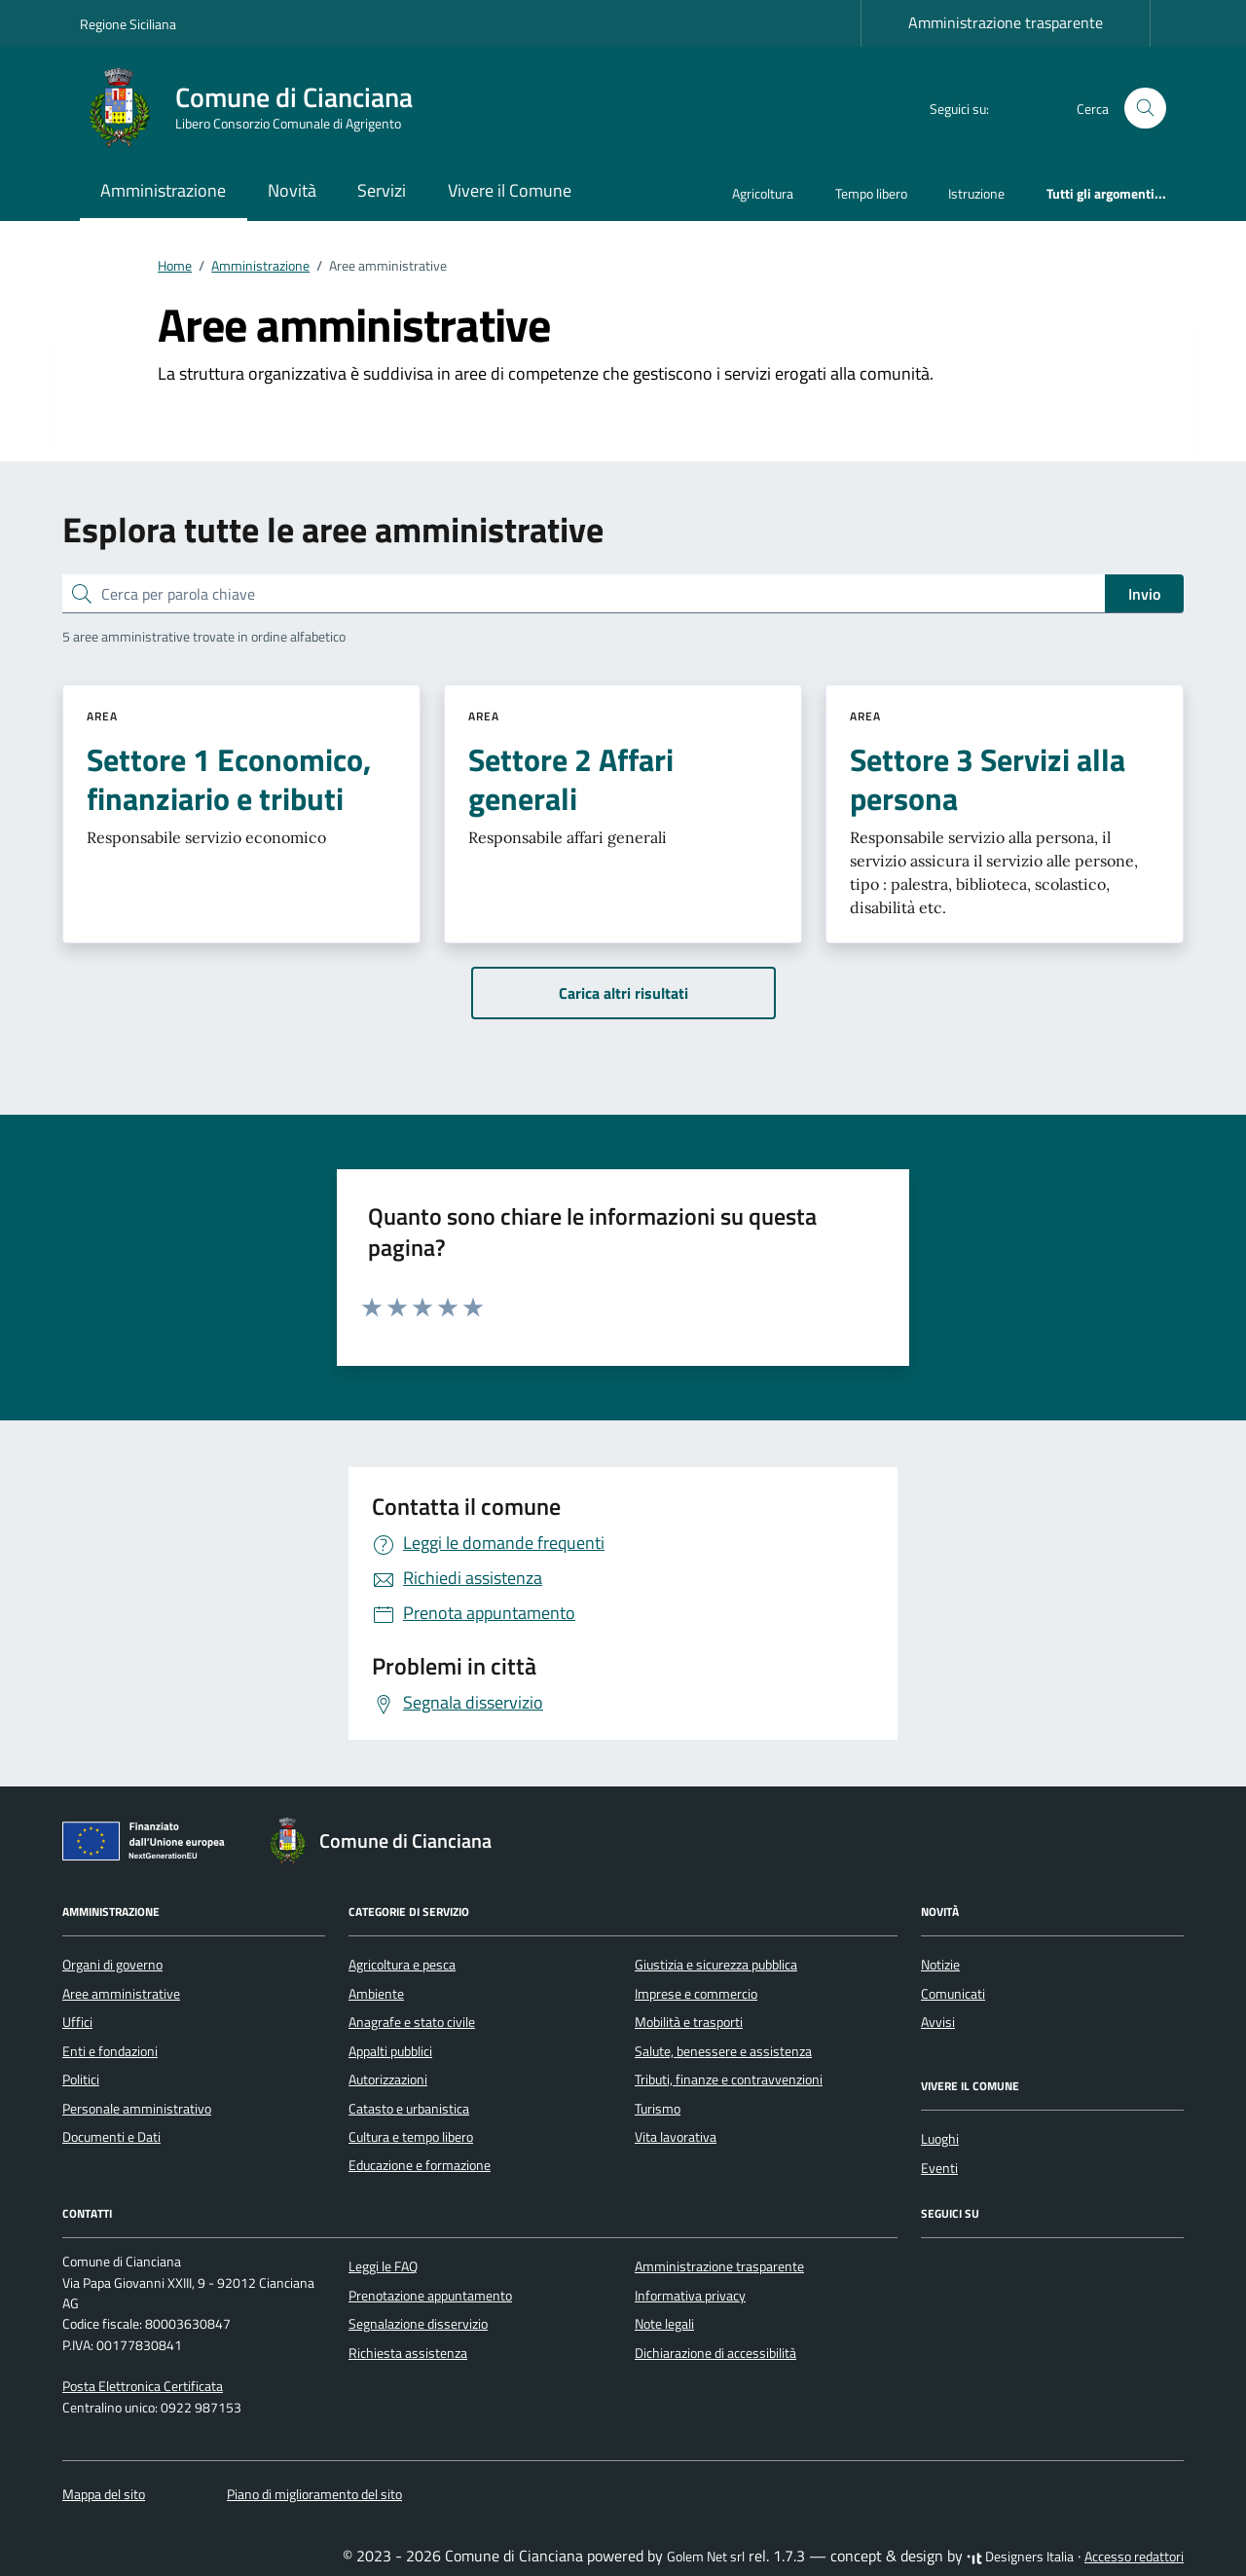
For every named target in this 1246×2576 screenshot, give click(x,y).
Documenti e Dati (111, 2137)
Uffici (77, 2022)
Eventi (939, 2168)
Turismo (657, 2108)
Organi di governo (112, 1964)
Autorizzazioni (387, 2079)
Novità (292, 190)
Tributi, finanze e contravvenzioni (729, 2079)
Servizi (381, 190)
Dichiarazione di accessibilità (715, 2353)
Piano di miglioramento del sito (314, 2494)
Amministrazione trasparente (1005, 22)
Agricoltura (762, 193)
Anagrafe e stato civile (411, 2022)
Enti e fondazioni (110, 2051)
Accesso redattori (1134, 2556)
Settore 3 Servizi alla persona (987, 779)
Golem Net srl (706, 2556)
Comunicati (953, 1994)
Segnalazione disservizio (418, 2324)
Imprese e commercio (696, 1994)
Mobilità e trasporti (689, 2022)
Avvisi (938, 2022)
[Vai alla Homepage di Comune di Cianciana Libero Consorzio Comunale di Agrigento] (258, 108)
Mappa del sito (103, 2494)
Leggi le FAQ (383, 2266)
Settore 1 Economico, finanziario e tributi (229, 779)
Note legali (664, 2324)
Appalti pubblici (390, 2051)
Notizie (940, 1964)
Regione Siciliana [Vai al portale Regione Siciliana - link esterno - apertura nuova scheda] (128, 24)
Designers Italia (1020, 2556)
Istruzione (976, 193)
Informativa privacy (690, 2295)
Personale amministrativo (136, 2108)
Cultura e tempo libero (410, 2137)
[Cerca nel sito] (1145, 108)
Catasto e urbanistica (408, 2108)
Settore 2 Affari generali (571, 779)
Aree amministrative (121, 1994)
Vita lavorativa (675, 2137)
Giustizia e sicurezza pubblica (716, 1964)
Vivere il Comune (509, 190)
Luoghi (940, 2139)
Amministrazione (163, 190)
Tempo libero (871, 193)
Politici (80, 2079)
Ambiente (376, 1994)
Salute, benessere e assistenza (723, 2051)
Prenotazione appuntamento (430, 2295)
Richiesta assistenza (407, 2353)
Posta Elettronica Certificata (142, 2386)
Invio (1144, 594)
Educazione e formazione (419, 2165)
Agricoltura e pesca (402, 1964)
